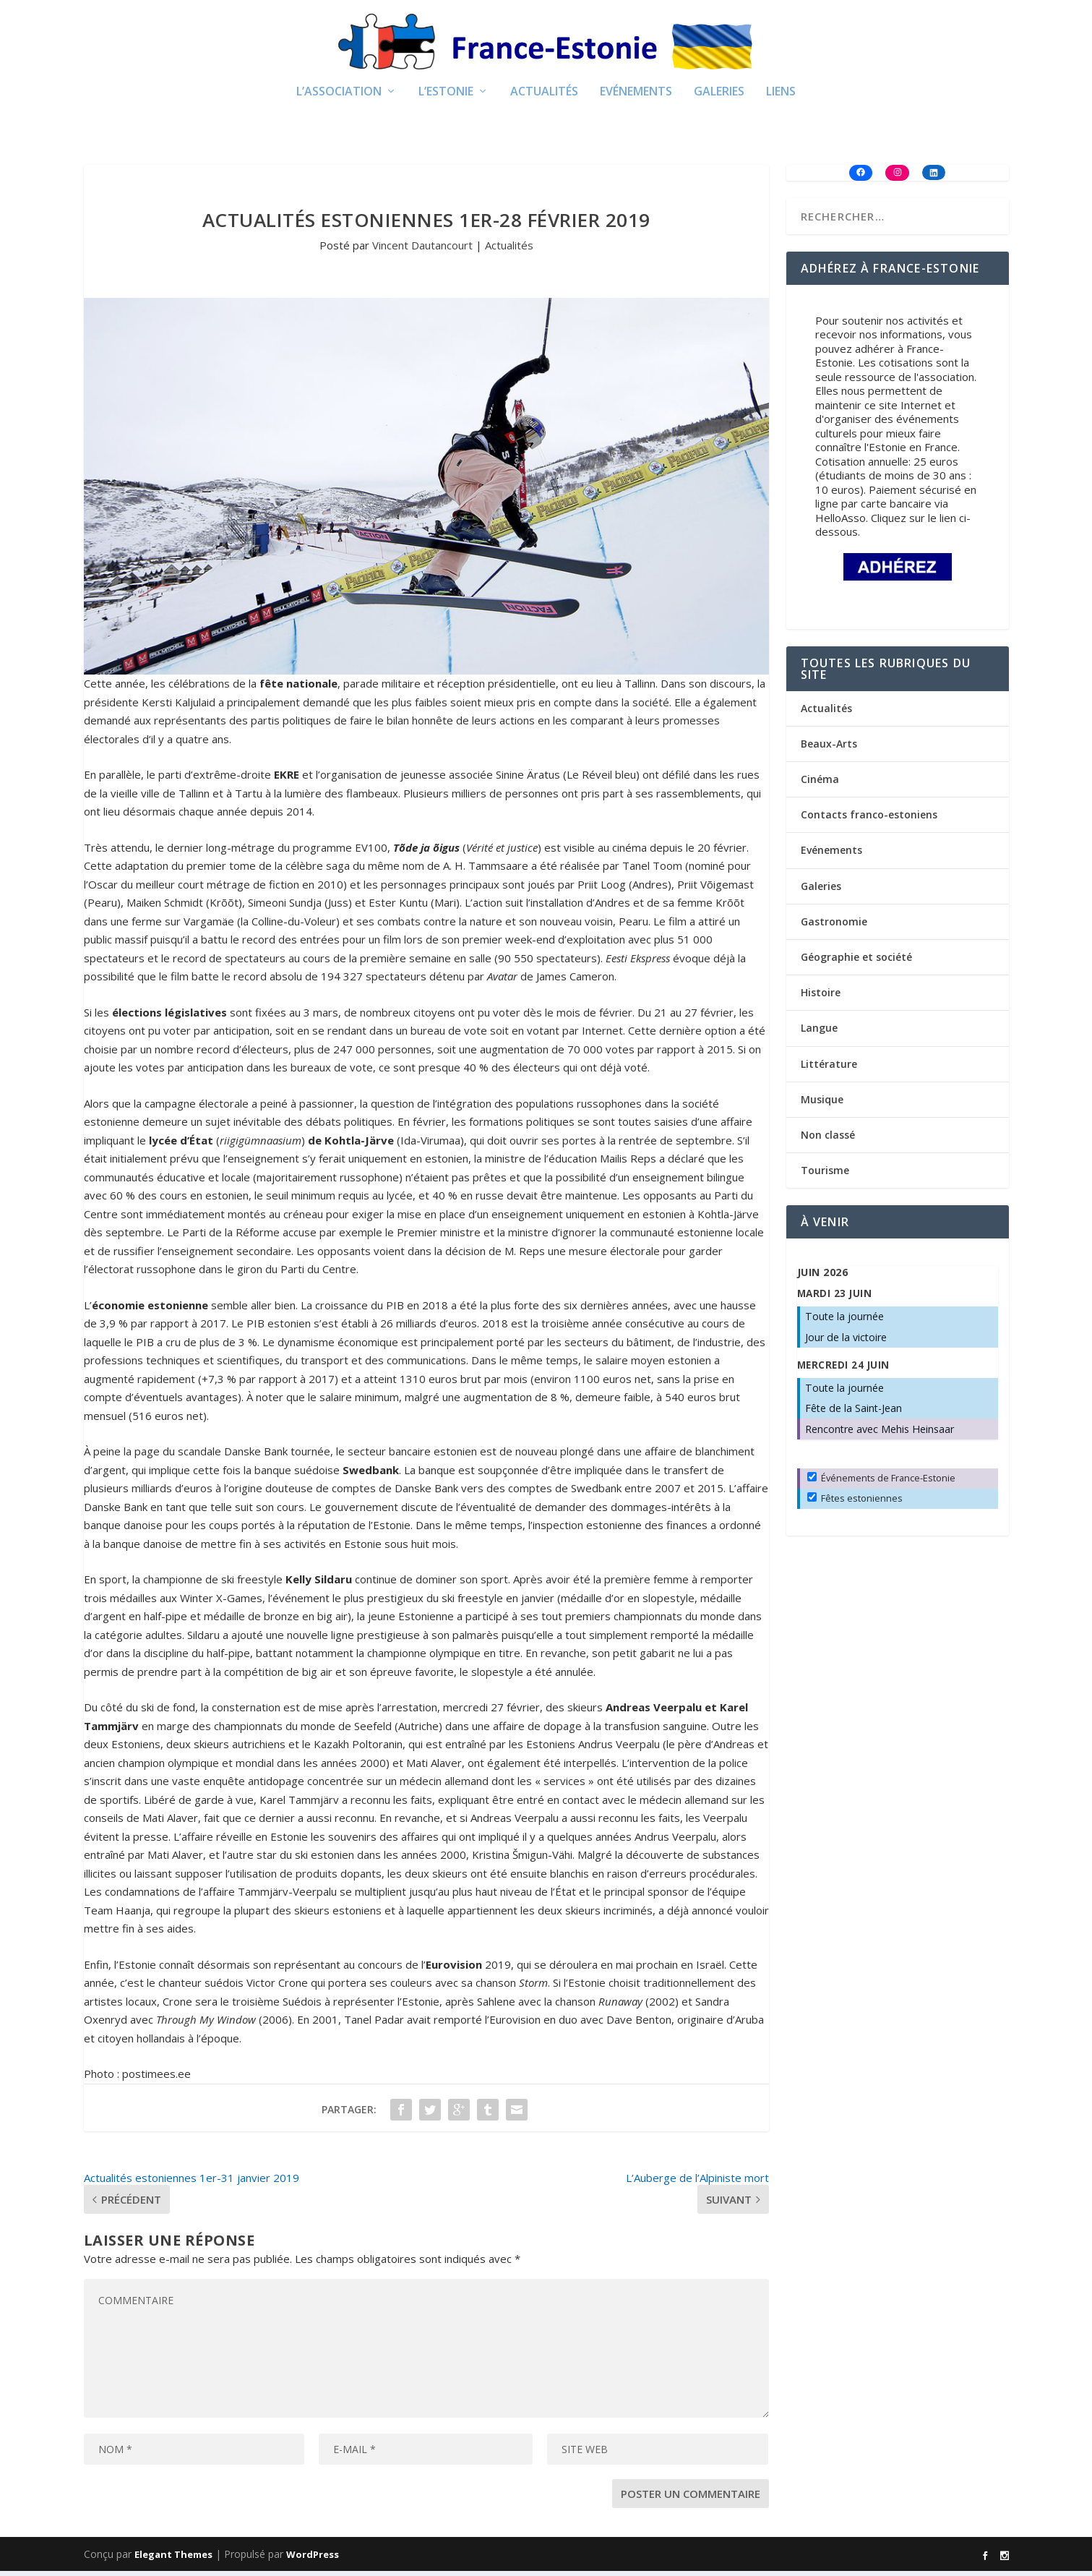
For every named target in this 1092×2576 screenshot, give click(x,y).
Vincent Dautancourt (422, 249)
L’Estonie (445, 96)
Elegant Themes (173, 2559)
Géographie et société (856, 961)
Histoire (821, 997)
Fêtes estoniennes (855, 1502)
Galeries (719, 96)
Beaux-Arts (829, 748)
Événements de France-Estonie (881, 1482)
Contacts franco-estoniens (869, 819)
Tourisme (825, 1174)
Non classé (828, 1139)
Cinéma (820, 783)
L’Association (339, 96)
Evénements (636, 96)
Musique (822, 1104)
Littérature (829, 1068)
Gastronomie (834, 926)
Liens (781, 96)
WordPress (312, 2559)
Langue (819, 1033)
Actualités (544, 96)
